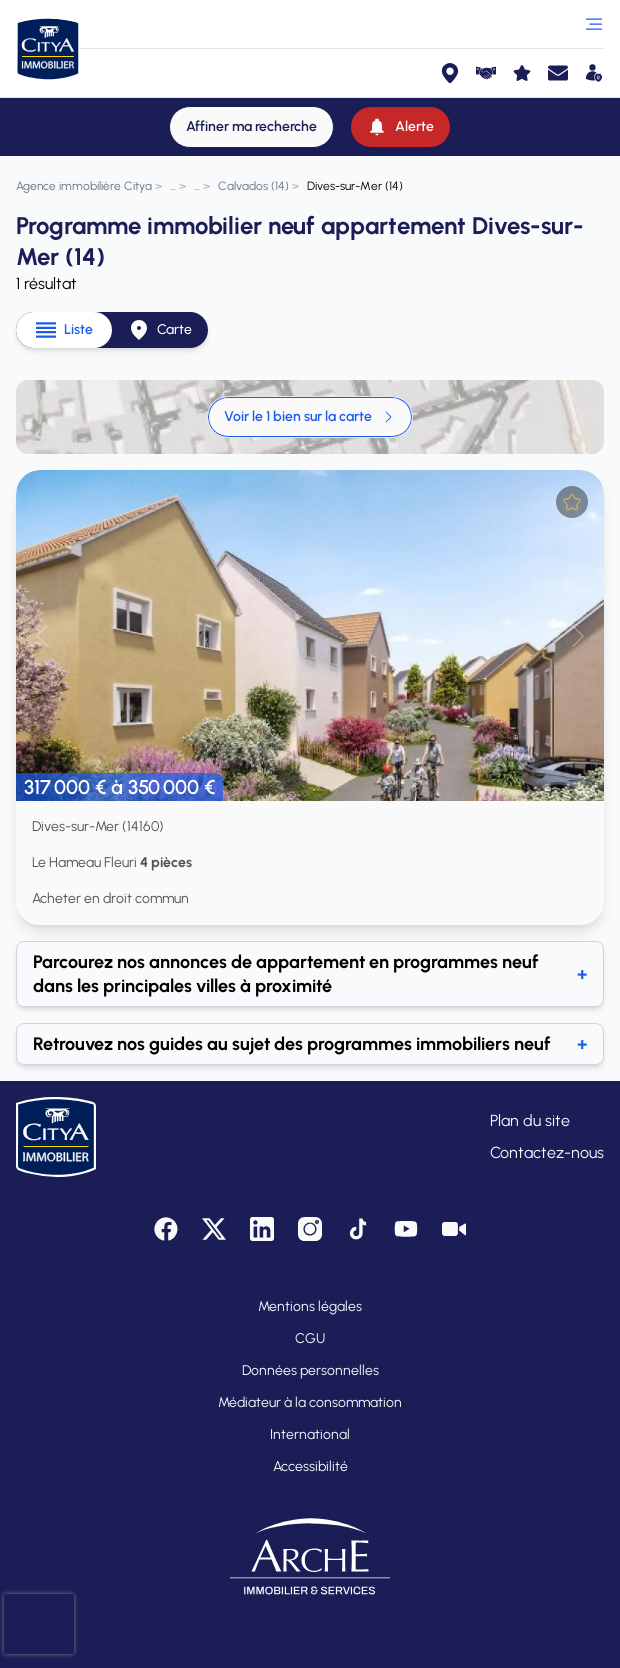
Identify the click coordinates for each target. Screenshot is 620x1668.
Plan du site (530, 1120)
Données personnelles (310, 1370)
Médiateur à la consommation (310, 1402)
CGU (310, 1338)
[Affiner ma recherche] (251, 127)
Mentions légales (310, 1306)
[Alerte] (400, 127)
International (310, 1434)
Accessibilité (310, 1466)
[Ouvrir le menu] (594, 24)
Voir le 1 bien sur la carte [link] (310, 416)
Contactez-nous (547, 1152)
